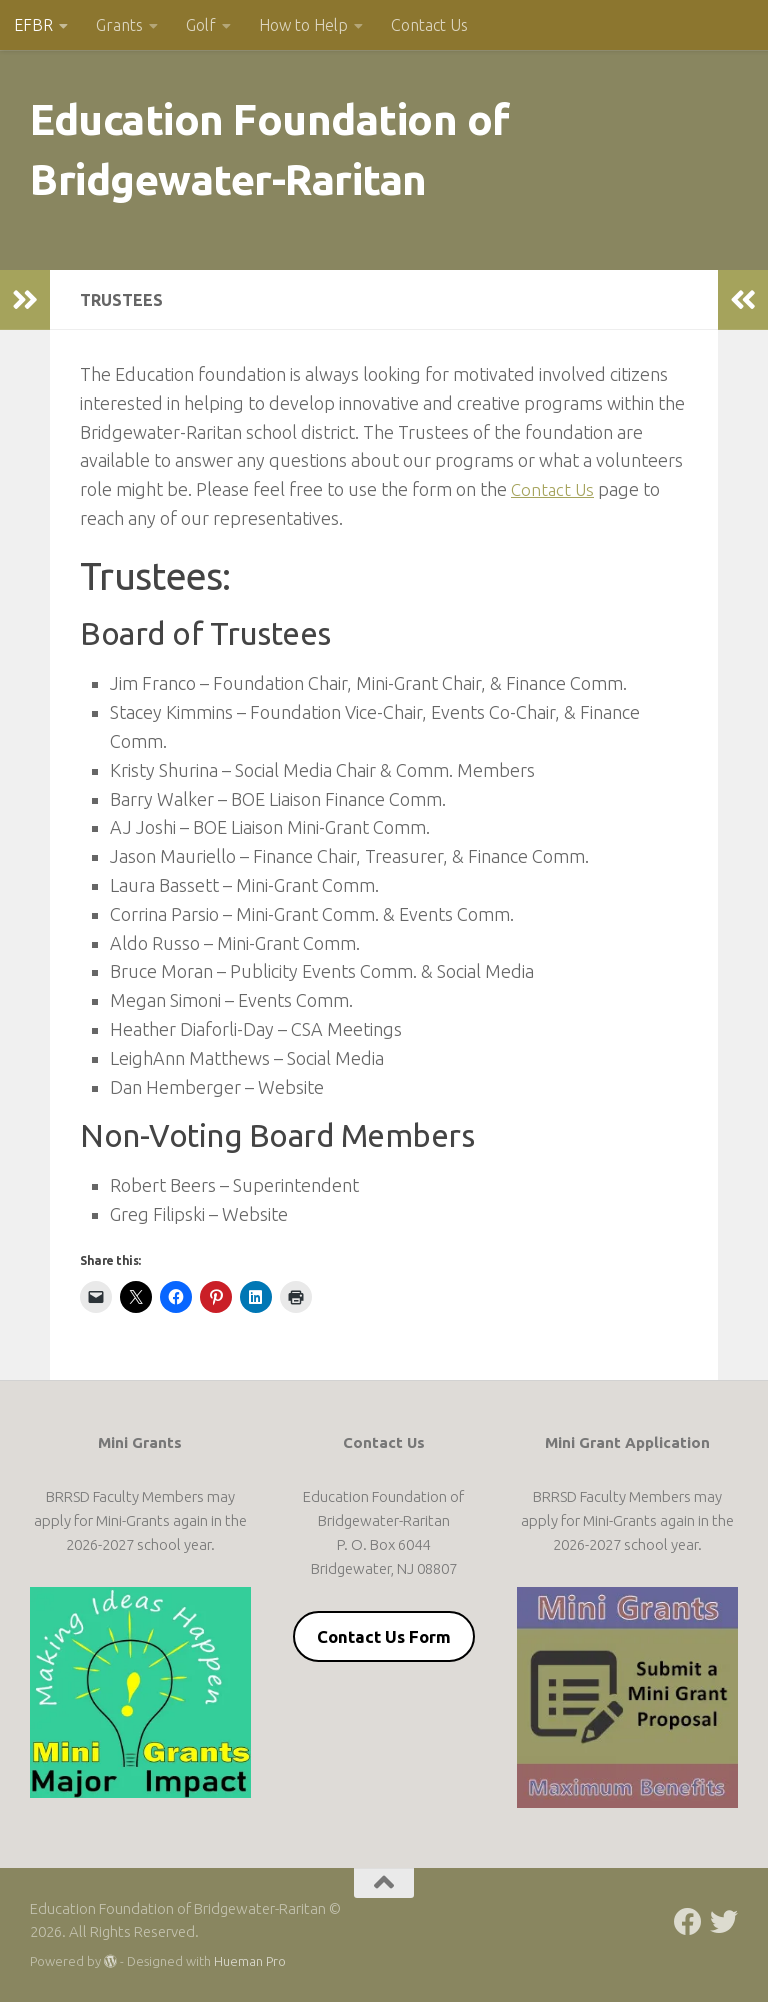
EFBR (33, 25)
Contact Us (429, 25)
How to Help (303, 25)
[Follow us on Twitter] (724, 1922)
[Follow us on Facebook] (688, 1922)
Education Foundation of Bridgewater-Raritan (270, 149)
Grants (119, 25)
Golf (201, 25)
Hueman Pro (250, 1961)
